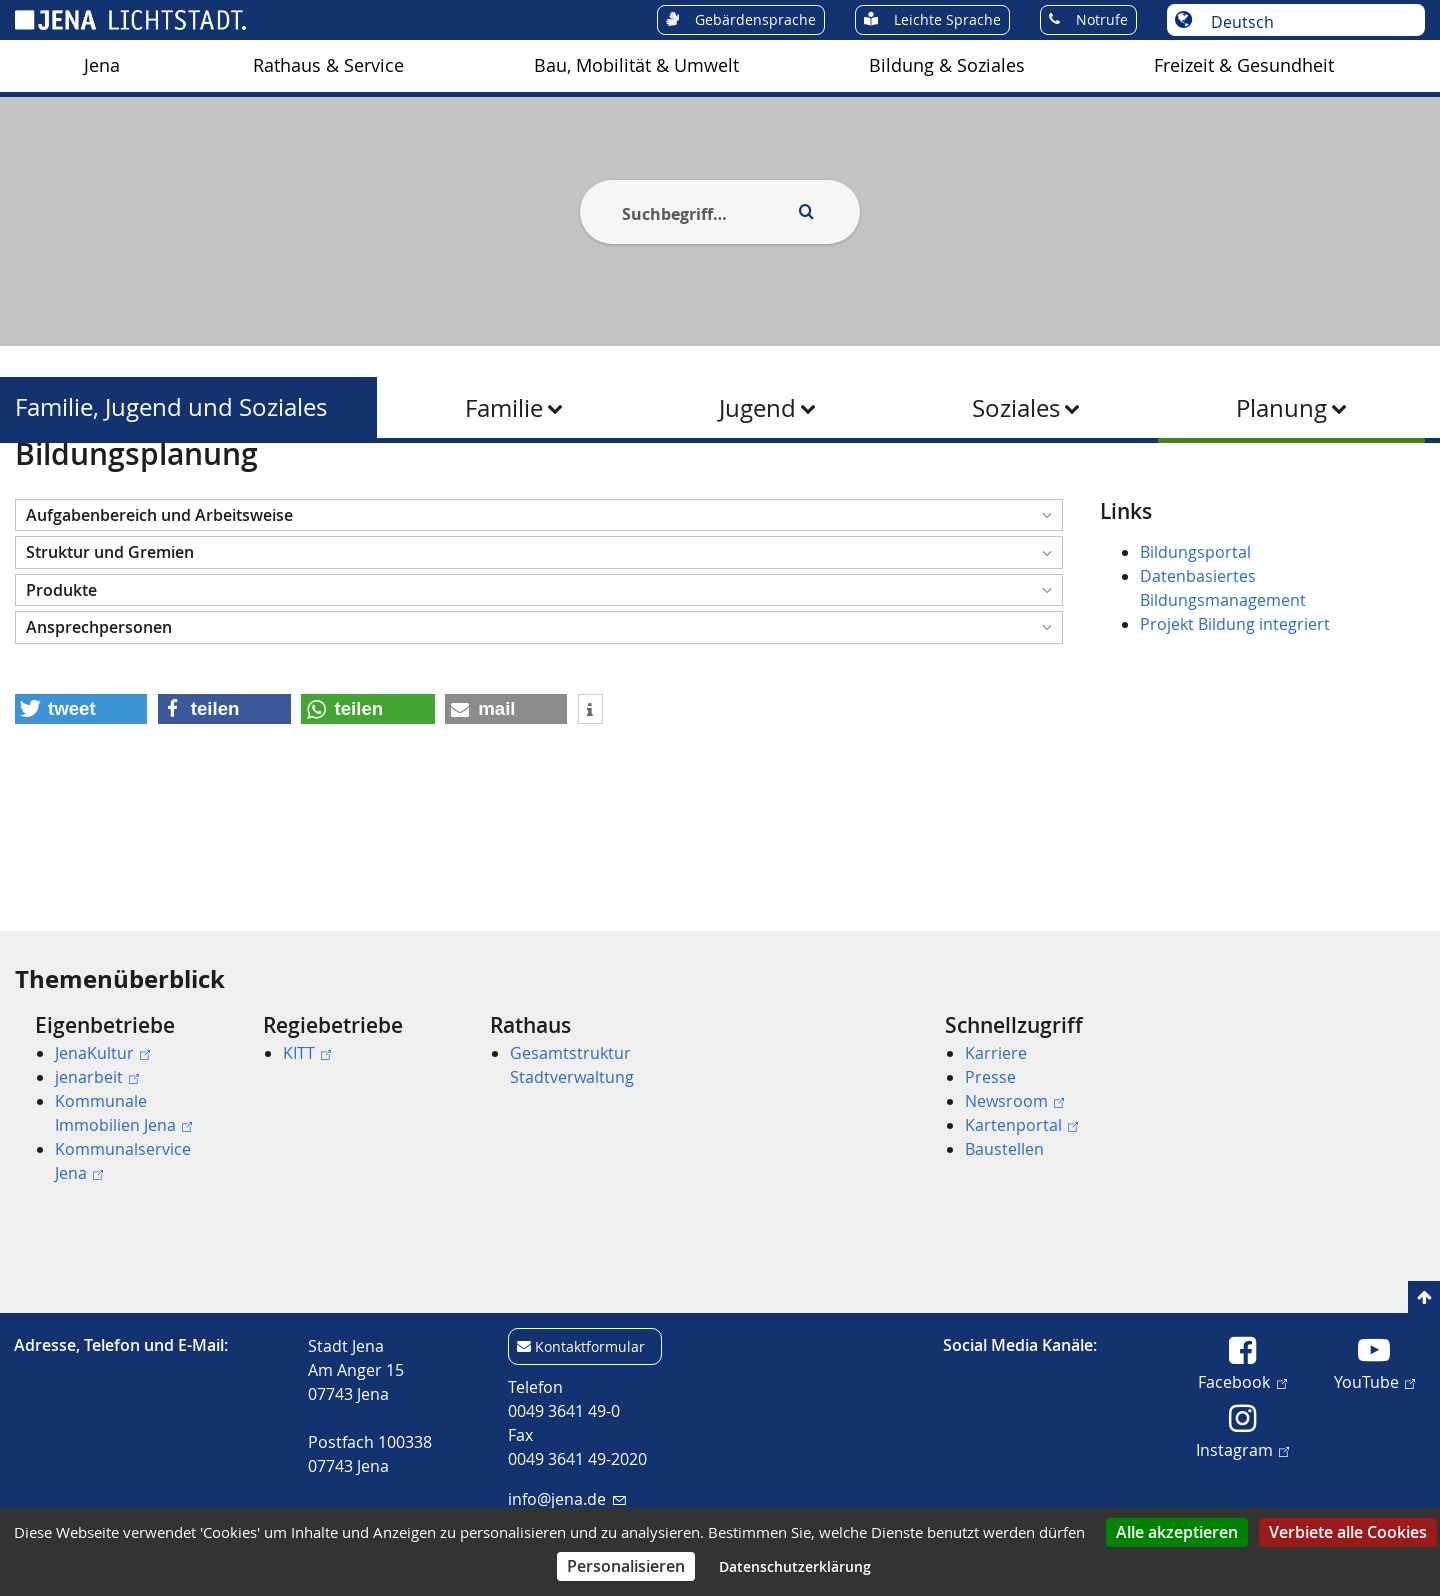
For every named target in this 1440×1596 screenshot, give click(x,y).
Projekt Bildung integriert (1235, 722)
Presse (990, 1077)
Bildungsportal (1195, 650)
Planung (1281, 408)
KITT (307, 1053)
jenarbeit (97, 1077)
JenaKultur (102, 1053)
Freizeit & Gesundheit (1244, 65)
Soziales (1016, 408)
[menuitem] (102, 66)
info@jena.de (566, 1499)
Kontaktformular (590, 1346)
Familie (504, 408)
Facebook (1242, 1381)
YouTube (1374, 1381)
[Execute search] (806, 212)
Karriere (996, 1053)
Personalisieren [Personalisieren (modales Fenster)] (626, 1566)
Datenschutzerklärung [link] (795, 1566)
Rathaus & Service (328, 65)
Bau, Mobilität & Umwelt (636, 65)
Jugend (757, 408)
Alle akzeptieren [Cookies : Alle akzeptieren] (1177, 1532)
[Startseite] (38, 493)
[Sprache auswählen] (1306, 22)
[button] (539, 612)
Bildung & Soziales (947, 65)
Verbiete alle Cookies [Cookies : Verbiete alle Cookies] (1348, 1532)
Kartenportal (1021, 1125)
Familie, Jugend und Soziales (171, 407)
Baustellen (1004, 1149)
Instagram (1242, 1449)
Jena (102, 65)
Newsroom (1014, 1101)
